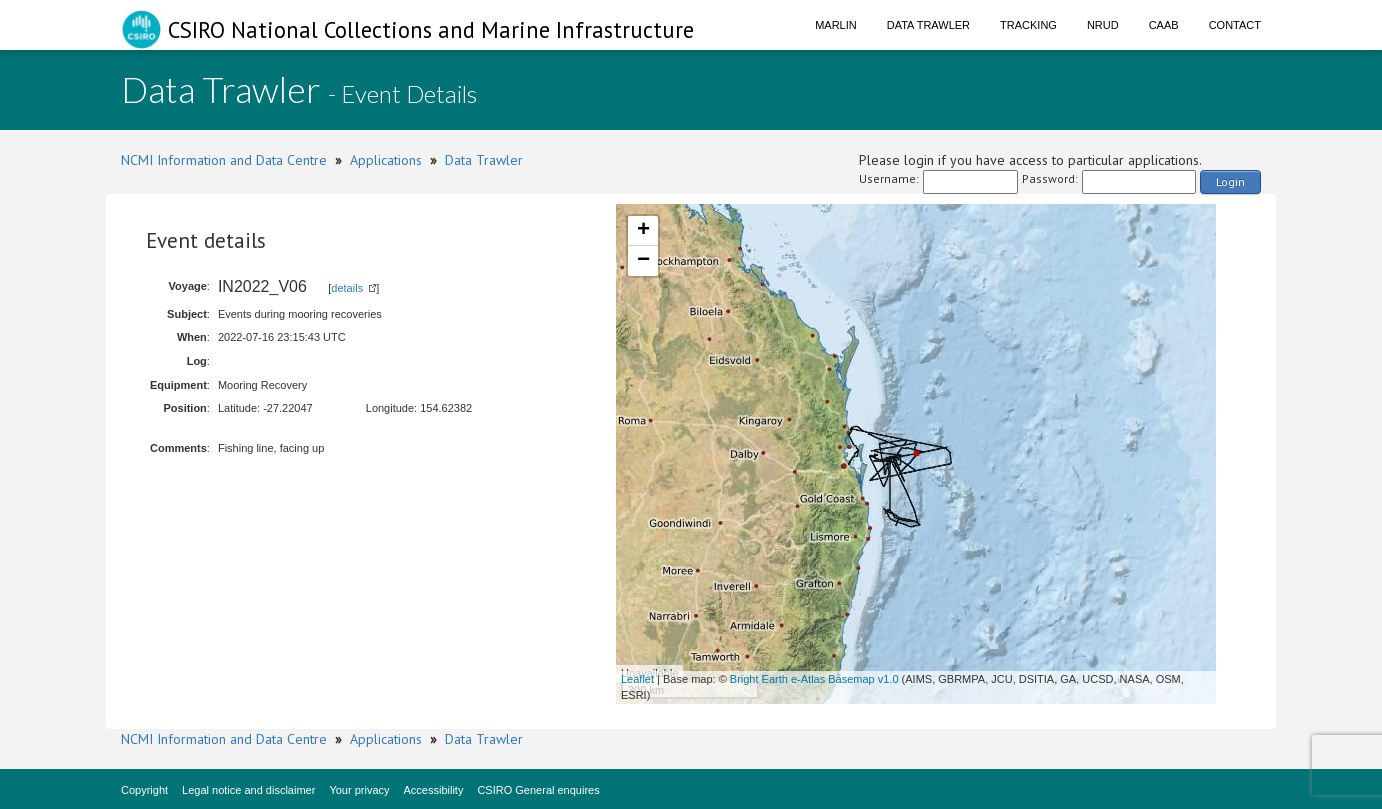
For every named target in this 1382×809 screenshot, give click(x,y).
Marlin (836, 25)
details (347, 288)
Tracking (1028, 25)
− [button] (643, 261)
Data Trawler (928, 25)
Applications (386, 160)
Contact (1235, 25)
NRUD (1103, 25)
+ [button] (643, 231)
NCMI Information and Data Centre (224, 160)
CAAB (1164, 25)
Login (1230, 181)
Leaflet (637, 679)
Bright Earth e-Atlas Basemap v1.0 (814, 679)
